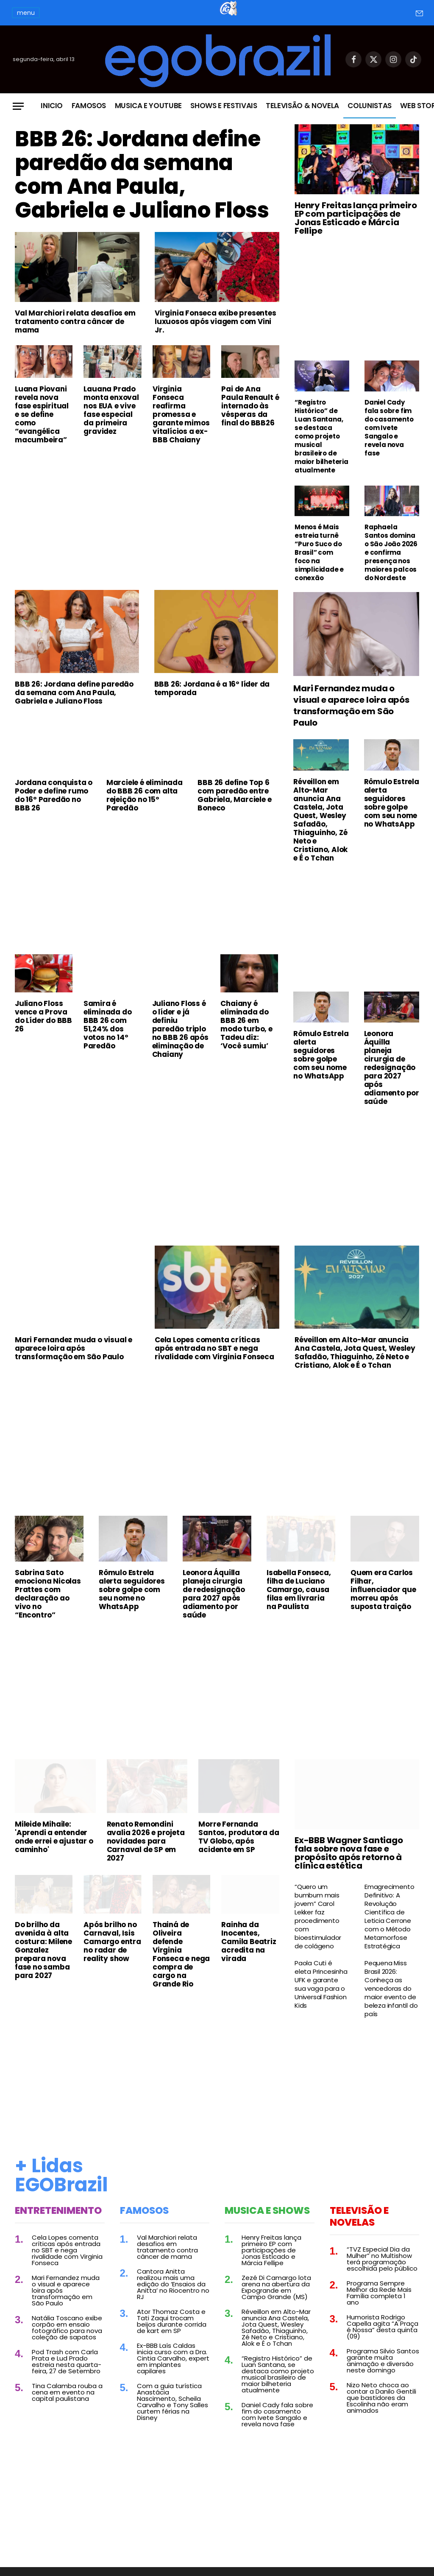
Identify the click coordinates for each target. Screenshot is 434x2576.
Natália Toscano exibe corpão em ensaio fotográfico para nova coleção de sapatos (67, 2327)
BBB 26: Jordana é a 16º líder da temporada (212, 688)
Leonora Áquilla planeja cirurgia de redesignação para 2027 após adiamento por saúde (391, 1067)
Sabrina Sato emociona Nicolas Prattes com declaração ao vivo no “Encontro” (48, 1593)
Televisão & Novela (302, 106)
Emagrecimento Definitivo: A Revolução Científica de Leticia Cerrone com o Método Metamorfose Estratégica (389, 1916)
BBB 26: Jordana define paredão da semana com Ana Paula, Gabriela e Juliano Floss (142, 174)
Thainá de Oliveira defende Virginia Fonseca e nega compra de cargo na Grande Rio (181, 1954)
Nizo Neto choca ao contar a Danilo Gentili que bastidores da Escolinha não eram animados (381, 2398)
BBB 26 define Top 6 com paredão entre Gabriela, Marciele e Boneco (234, 795)
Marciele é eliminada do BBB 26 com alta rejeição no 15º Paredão (144, 795)
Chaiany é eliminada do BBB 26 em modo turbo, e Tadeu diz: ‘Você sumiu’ (246, 1024)
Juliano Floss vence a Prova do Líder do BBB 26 (43, 1016)
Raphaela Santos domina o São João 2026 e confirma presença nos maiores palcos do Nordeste (390, 552)
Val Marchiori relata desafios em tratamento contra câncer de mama (75, 321)
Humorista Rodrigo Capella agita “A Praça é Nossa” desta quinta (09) (382, 2326)
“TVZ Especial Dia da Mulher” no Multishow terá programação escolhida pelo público (382, 2258)
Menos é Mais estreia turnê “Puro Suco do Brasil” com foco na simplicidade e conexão (319, 552)
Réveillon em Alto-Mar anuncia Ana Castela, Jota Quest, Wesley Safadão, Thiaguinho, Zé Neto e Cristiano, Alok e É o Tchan (320, 819)
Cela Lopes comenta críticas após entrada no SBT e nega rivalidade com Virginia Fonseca (214, 1348)
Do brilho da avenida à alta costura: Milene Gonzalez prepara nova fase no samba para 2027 (43, 1950)
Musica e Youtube (148, 106)
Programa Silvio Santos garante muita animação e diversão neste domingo (383, 2360)
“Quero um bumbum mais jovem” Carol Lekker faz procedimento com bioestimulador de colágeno (318, 1916)
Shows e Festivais (223, 106)
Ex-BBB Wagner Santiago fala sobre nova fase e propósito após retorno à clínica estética (349, 1853)
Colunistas (370, 106)
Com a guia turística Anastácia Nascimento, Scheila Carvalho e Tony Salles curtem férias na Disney (172, 2402)
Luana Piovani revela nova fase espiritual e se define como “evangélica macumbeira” (42, 414)
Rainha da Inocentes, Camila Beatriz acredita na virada (248, 1941)
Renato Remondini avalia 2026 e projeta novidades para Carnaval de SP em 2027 (146, 1841)
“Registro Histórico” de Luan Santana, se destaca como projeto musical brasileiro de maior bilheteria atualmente (321, 436)
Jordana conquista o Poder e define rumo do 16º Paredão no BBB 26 (53, 795)
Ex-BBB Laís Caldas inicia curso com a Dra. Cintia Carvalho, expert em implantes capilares (173, 2358)
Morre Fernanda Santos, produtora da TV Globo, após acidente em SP (238, 1837)
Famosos (89, 106)
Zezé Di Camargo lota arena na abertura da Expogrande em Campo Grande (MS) (276, 2287)
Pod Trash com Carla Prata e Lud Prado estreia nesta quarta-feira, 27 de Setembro (66, 2361)
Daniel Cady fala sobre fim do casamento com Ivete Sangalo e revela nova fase (389, 428)
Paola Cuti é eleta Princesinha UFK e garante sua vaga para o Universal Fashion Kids (321, 1984)
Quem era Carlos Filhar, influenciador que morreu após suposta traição (383, 1589)
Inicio (52, 106)
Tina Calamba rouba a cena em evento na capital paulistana (67, 2392)
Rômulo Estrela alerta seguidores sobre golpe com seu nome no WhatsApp (391, 802)
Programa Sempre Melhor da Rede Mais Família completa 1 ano (379, 2292)
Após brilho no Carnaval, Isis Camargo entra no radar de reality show (112, 1941)
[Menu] (18, 106)
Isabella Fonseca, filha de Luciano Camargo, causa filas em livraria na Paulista (299, 1589)
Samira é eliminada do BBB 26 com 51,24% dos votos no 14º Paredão (107, 1024)
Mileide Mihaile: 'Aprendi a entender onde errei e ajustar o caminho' (54, 1837)
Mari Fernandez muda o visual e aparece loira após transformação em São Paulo (351, 706)
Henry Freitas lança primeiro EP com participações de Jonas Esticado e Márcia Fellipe (356, 218)
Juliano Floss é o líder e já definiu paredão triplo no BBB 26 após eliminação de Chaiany (180, 1029)
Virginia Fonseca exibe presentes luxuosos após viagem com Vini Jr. (215, 321)
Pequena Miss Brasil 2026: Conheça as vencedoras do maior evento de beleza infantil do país (390, 1988)
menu (26, 12)
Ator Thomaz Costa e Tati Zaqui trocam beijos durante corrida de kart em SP (171, 2321)
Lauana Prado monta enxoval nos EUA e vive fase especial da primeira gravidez (111, 410)
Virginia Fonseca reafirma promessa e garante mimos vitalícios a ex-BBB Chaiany (181, 414)
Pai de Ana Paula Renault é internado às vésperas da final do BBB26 (250, 406)
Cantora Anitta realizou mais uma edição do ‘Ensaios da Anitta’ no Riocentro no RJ (173, 2284)
